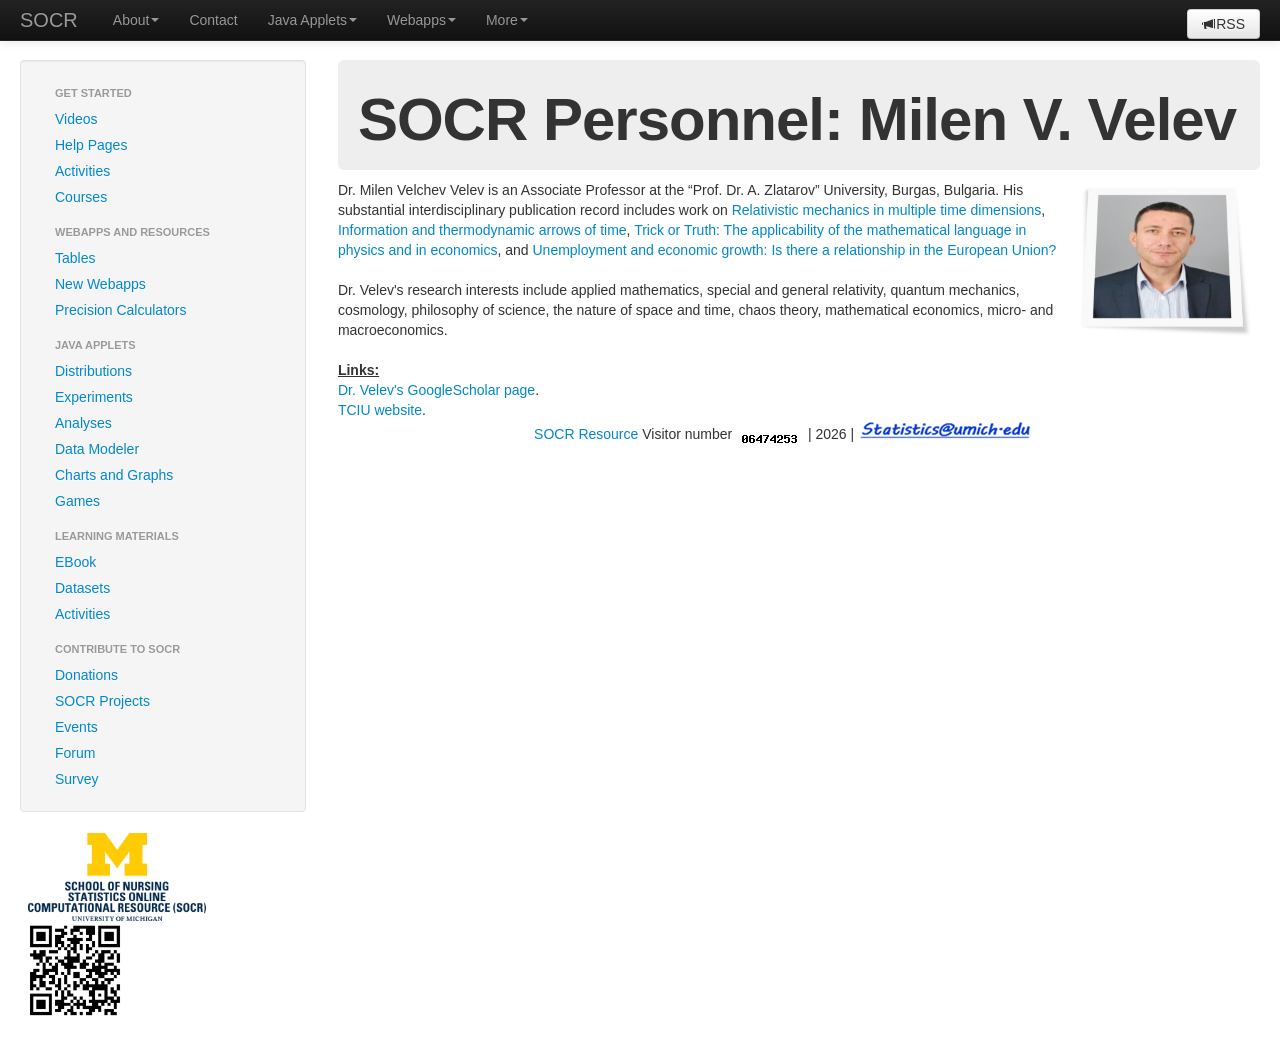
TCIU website (380, 410)
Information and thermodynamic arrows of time (482, 230)
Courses (81, 197)
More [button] (507, 20)
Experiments (94, 397)
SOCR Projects (102, 701)
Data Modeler (97, 449)
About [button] (136, 20)
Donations (86, 675)
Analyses (83, 423)
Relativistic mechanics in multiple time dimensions (887, 210)
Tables (75, 258)
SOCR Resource (586, 434)
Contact (213, 20)
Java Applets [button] (312, 20)
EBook (75, 562)
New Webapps (100, 284)
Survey (77, 779)
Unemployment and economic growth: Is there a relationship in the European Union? (794, 250)
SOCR (49, 20)
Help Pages (91, 145)
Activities (82, 171)
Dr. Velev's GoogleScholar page (436, 390)
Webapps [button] (421, 20)
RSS (1223, 24)
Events (76, 727)
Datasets (82, 588)
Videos (76, 119)
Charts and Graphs (114, 475)
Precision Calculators (121, 310)
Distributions (93, 371)
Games (77, 501)
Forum (75, 753)
